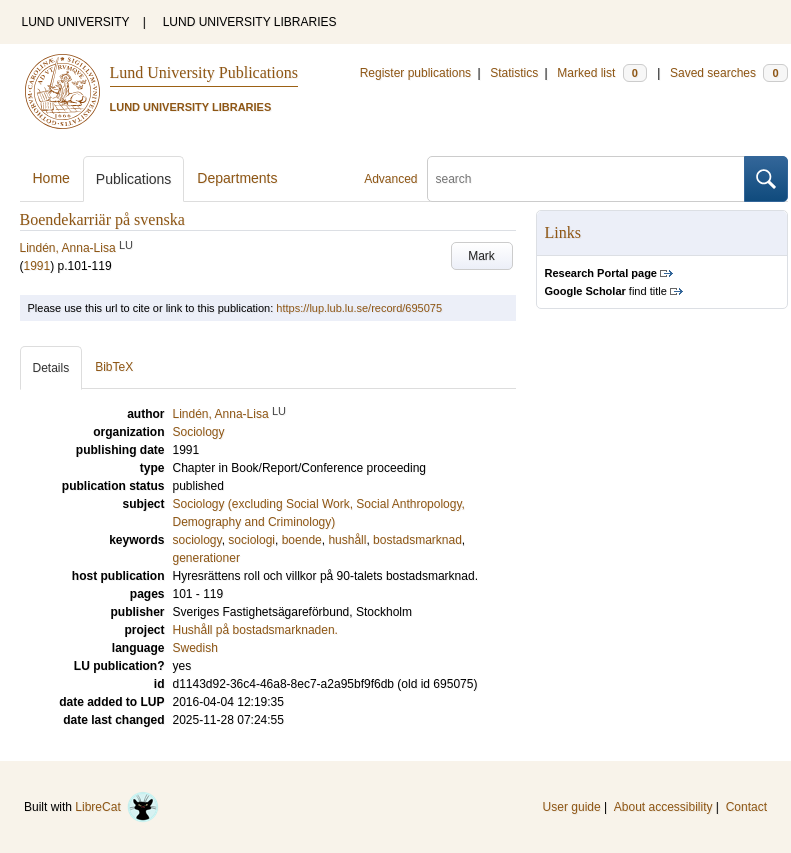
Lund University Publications (204, 72)
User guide (572, 807)
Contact (746, 807)
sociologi (251, 540)
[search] (586, 179)
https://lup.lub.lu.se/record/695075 (359, 308)
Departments (237, 178)
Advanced (390, 179)
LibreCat (117, 807)
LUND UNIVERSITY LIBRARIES (250, 22)
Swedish (195, 648)
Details (51, 368)
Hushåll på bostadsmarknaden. (255, 630)
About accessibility (663, 807)
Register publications (415, 73)
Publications (134, 179)
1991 (37, 266)
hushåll (347, 540)
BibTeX (114, 367)
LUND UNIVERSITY (76, 22)
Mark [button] (481, 256)
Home (51, 178)
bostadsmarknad (417, 540)
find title (606, 291)
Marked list (601, 73)
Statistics (514, 73)
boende (302, 540)
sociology (197, 540)
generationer (206, 558)
